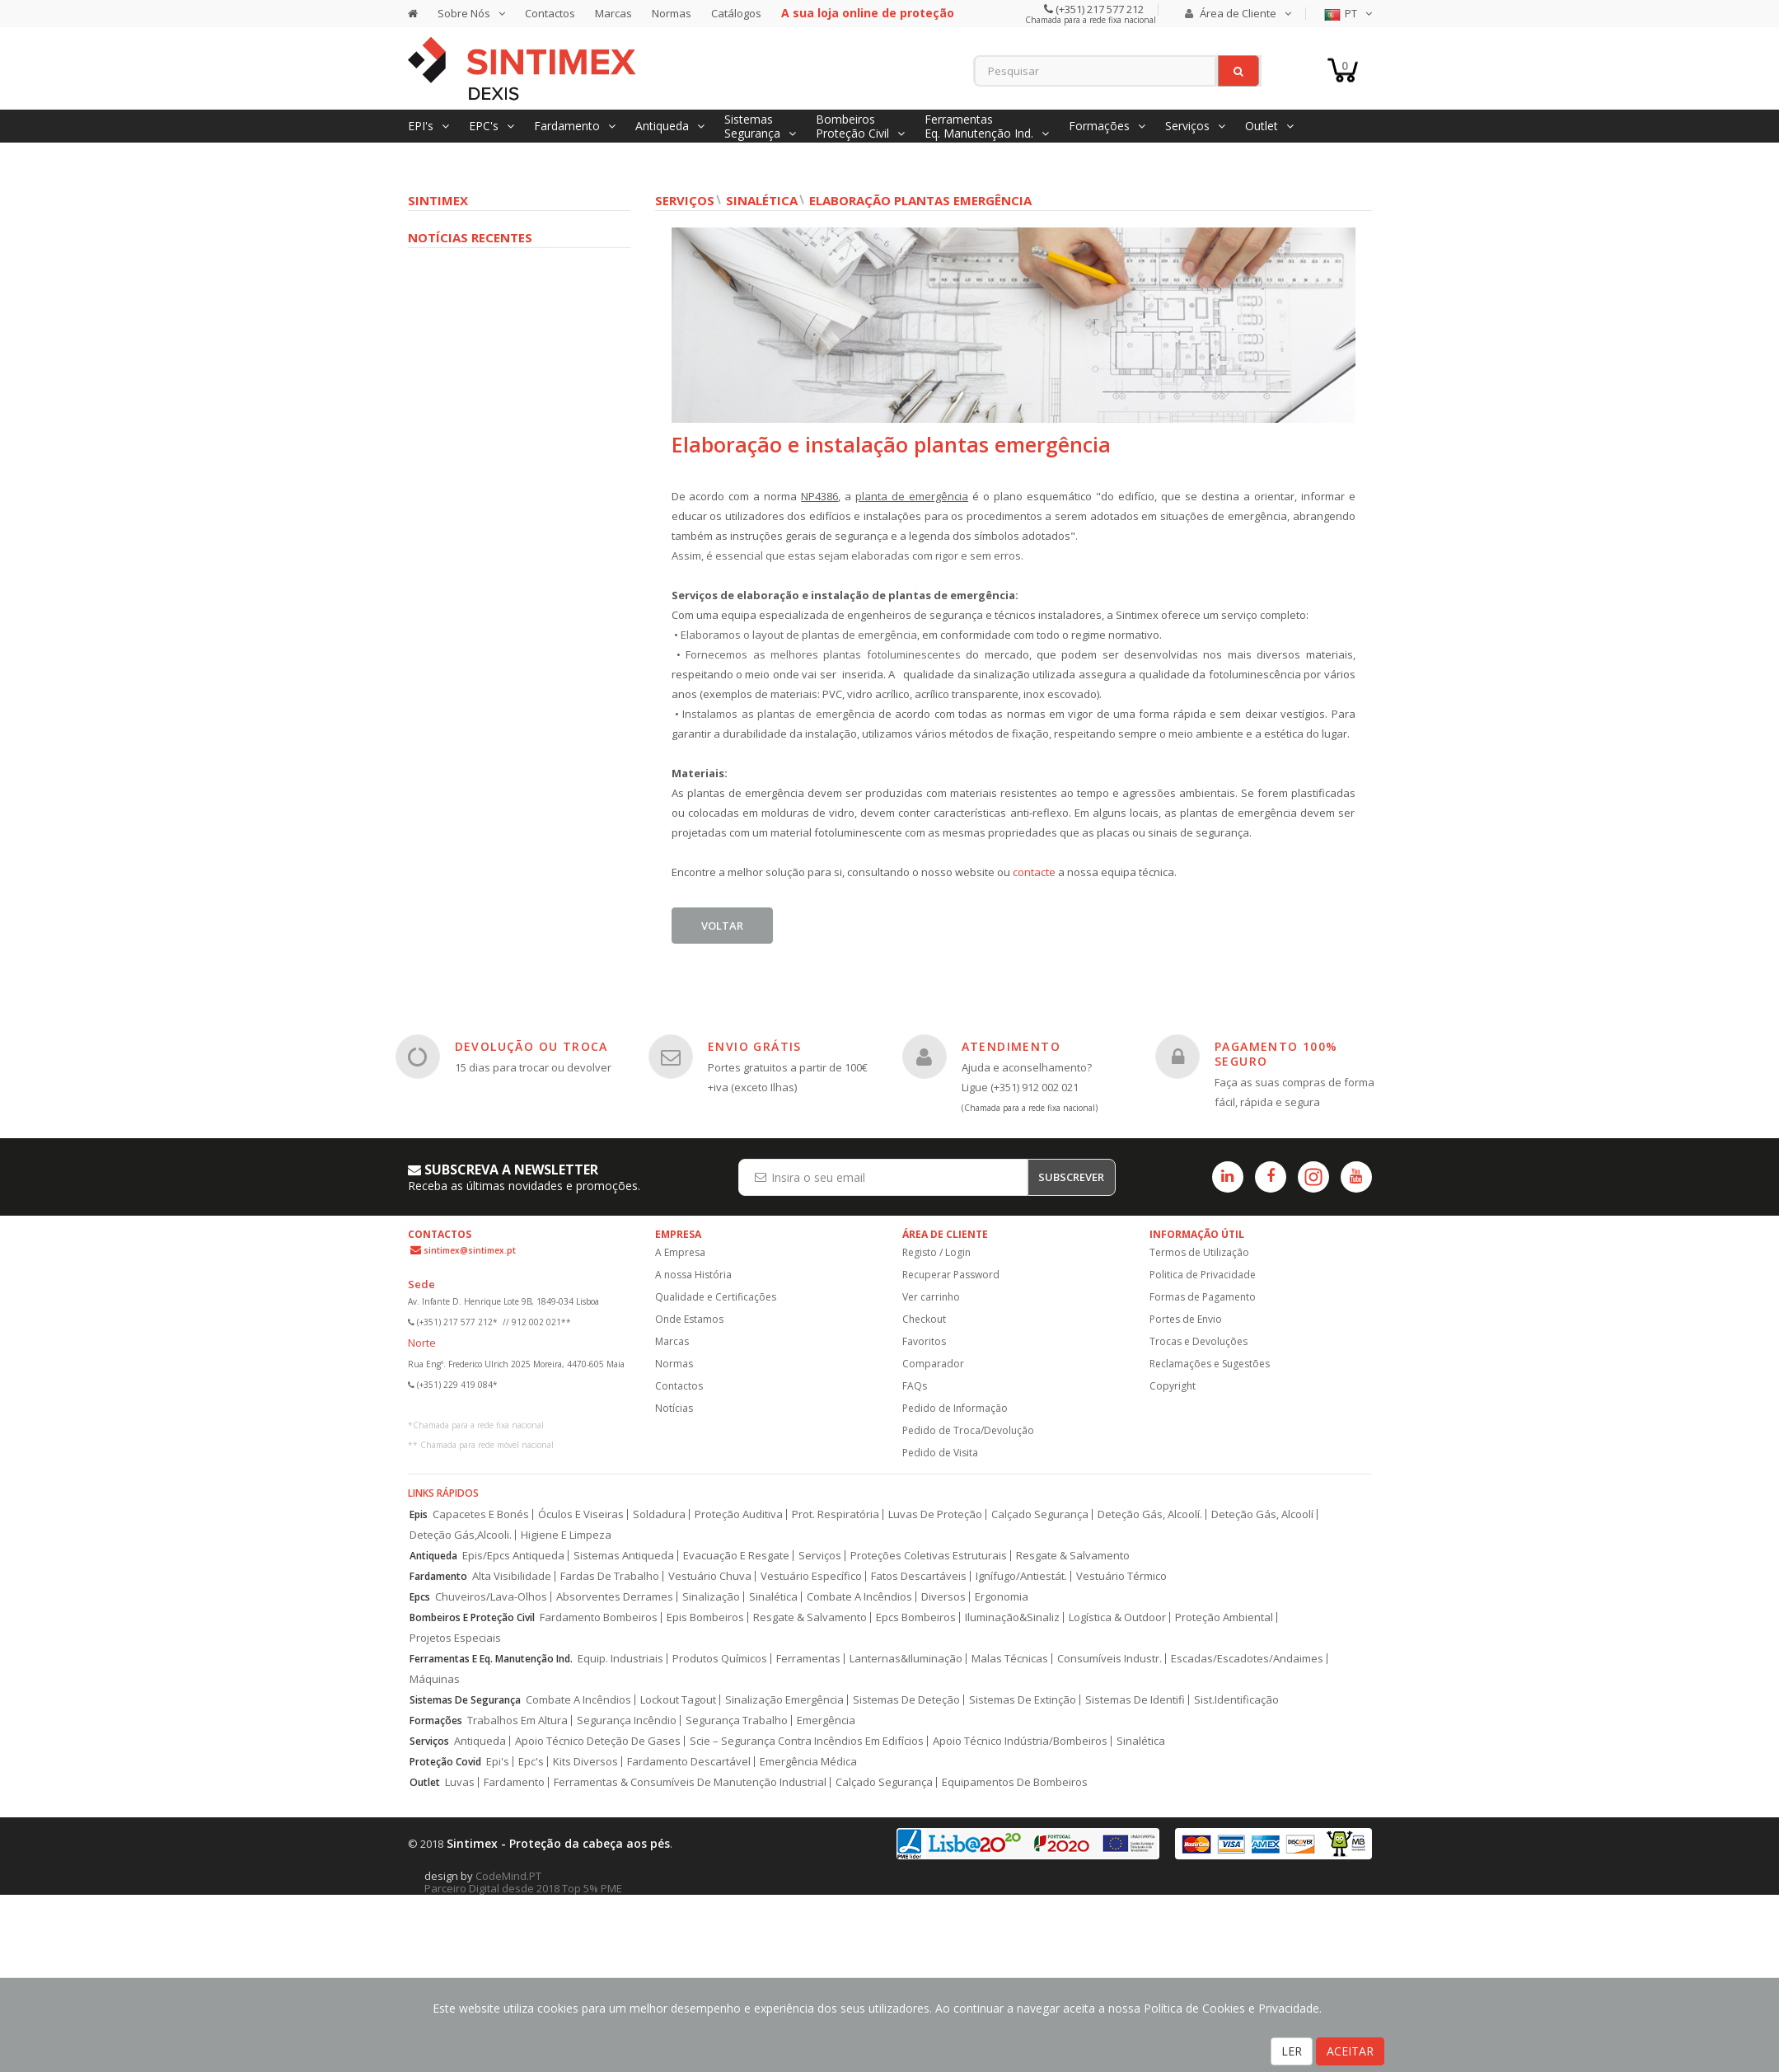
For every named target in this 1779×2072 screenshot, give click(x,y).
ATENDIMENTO (1011, 1046)
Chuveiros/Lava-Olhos (491, 1597)
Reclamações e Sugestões (1209, 1364)
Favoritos (924, 1341)
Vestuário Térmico (1121, 1576)
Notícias (674, 1408)
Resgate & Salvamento (1073, 1555)
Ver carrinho (931, 1297)
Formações (436, 1720)
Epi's (497, 1761)
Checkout (924, 1319)
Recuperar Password (951, 1275)
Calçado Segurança (1039, 1514)
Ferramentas (808, 1658)
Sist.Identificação (1236, 1700)
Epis (419, 1514)
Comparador (933, 1364)
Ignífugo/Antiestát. (1021, 1576)
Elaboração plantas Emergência (920, 200)
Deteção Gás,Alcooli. (461, 1535)
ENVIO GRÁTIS (755, 1046)
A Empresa (680, 1252)
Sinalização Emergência (784, 1700)
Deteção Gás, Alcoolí (1262, 1514)
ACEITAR (1350, 2051)
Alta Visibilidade (511, 1576)
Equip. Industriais (620, 1658)
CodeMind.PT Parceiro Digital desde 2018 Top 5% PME (523, 1882)
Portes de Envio (1185, 1319)
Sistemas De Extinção (1022, 1700)
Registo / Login (936, 1252)
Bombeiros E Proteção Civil (472, 1617)
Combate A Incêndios (859, 1597)
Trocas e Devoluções (1198, 1341)
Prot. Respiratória (835, 1514)
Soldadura (659, 1514)
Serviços (684, 200)
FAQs (914, 1386)
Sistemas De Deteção (906, 1700)
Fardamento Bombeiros (599, 1617)
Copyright (1172, 1386)
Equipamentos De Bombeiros (1015, 1782)
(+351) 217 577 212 (1098, 9)
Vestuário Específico (811, 1576)
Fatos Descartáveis (919, 1576)
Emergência (826, 1720)
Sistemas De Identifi (1135, 1700)
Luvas (460, 1782)
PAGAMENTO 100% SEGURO (1276, 1053)
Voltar (722, 925)
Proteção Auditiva (739, 1514)
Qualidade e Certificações (715, 1297)
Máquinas (435, 1679)
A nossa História (693, 1275)
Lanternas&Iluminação (906, 1658)
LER (1291, 2051)
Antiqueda (433, 1555)
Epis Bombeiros (705, 1617)
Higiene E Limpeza (566, 1535)
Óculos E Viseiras (581, 1514)
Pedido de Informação (955, 1408)
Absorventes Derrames (614, 1597)
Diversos (943, 1597)
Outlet (425, 1782)
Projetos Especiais (455, 1638)
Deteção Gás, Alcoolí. (1150, 1514)
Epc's (531, 1761)
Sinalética (762, 200)
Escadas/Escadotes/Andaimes (1247, 1658)
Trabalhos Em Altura (517, 1720)
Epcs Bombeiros (916, 1617)
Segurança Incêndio (626, 1720)
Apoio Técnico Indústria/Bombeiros (1020, 1741)
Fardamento (438, 1576)
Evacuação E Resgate (736, 1555)
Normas (671, 13)
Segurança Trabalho (737, 1720)
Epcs (420, 1597)
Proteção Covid (445, 1761)
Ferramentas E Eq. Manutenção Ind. (491, 1658)
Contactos (550, 13)
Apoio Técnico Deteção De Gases (598, 1741)
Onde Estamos (689, 1319)
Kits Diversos (585, 1761)
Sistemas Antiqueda (623, 1555)
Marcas (613, 13)
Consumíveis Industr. (1109, 1658)
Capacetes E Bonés (481, 1514)
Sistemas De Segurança (465, 1700)
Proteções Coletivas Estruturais (928, 1555)
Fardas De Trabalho (609, 1576)
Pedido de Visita (940, 1453)
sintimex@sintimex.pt (470, 1250)
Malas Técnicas (1009, 1658)
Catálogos (736, 13)
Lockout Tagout (678, 1700)
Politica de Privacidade (1202, 1275)
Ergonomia (1001, 1597)
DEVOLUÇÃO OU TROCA (531, 1046)
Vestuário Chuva (709, 1576)
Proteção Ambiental (1224, 1617)
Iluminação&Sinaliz (1012, 1617)
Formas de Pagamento (1202, 1297)
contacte (1035, 872)
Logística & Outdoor (1117, 1617)
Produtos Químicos (719, 1658)
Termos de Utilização (1199, 1252)
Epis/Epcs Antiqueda (513, 1555)
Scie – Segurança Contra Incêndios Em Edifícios (807, 1741)
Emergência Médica (808, 1761)
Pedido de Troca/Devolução (968, 1430)
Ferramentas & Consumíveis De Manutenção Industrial (690, 1782)
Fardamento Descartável (689, 1761)
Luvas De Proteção (935, 1514)
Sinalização (711, 1597)
